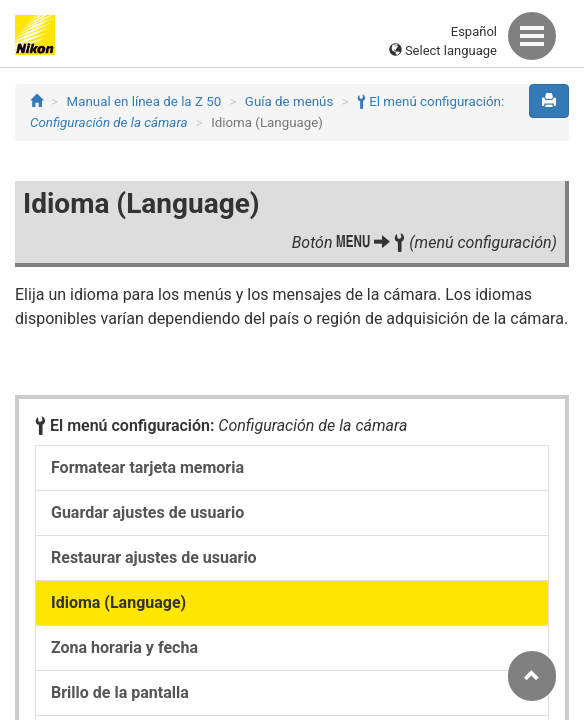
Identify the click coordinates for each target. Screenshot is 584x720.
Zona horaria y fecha (124, 647)
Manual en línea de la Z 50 (144, 101)
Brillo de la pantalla (120, 692)
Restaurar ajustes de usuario (154, 557)
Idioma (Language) (118, 602)
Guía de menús (289, 101)
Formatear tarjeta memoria (147, 467)
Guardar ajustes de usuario (147, 512)
